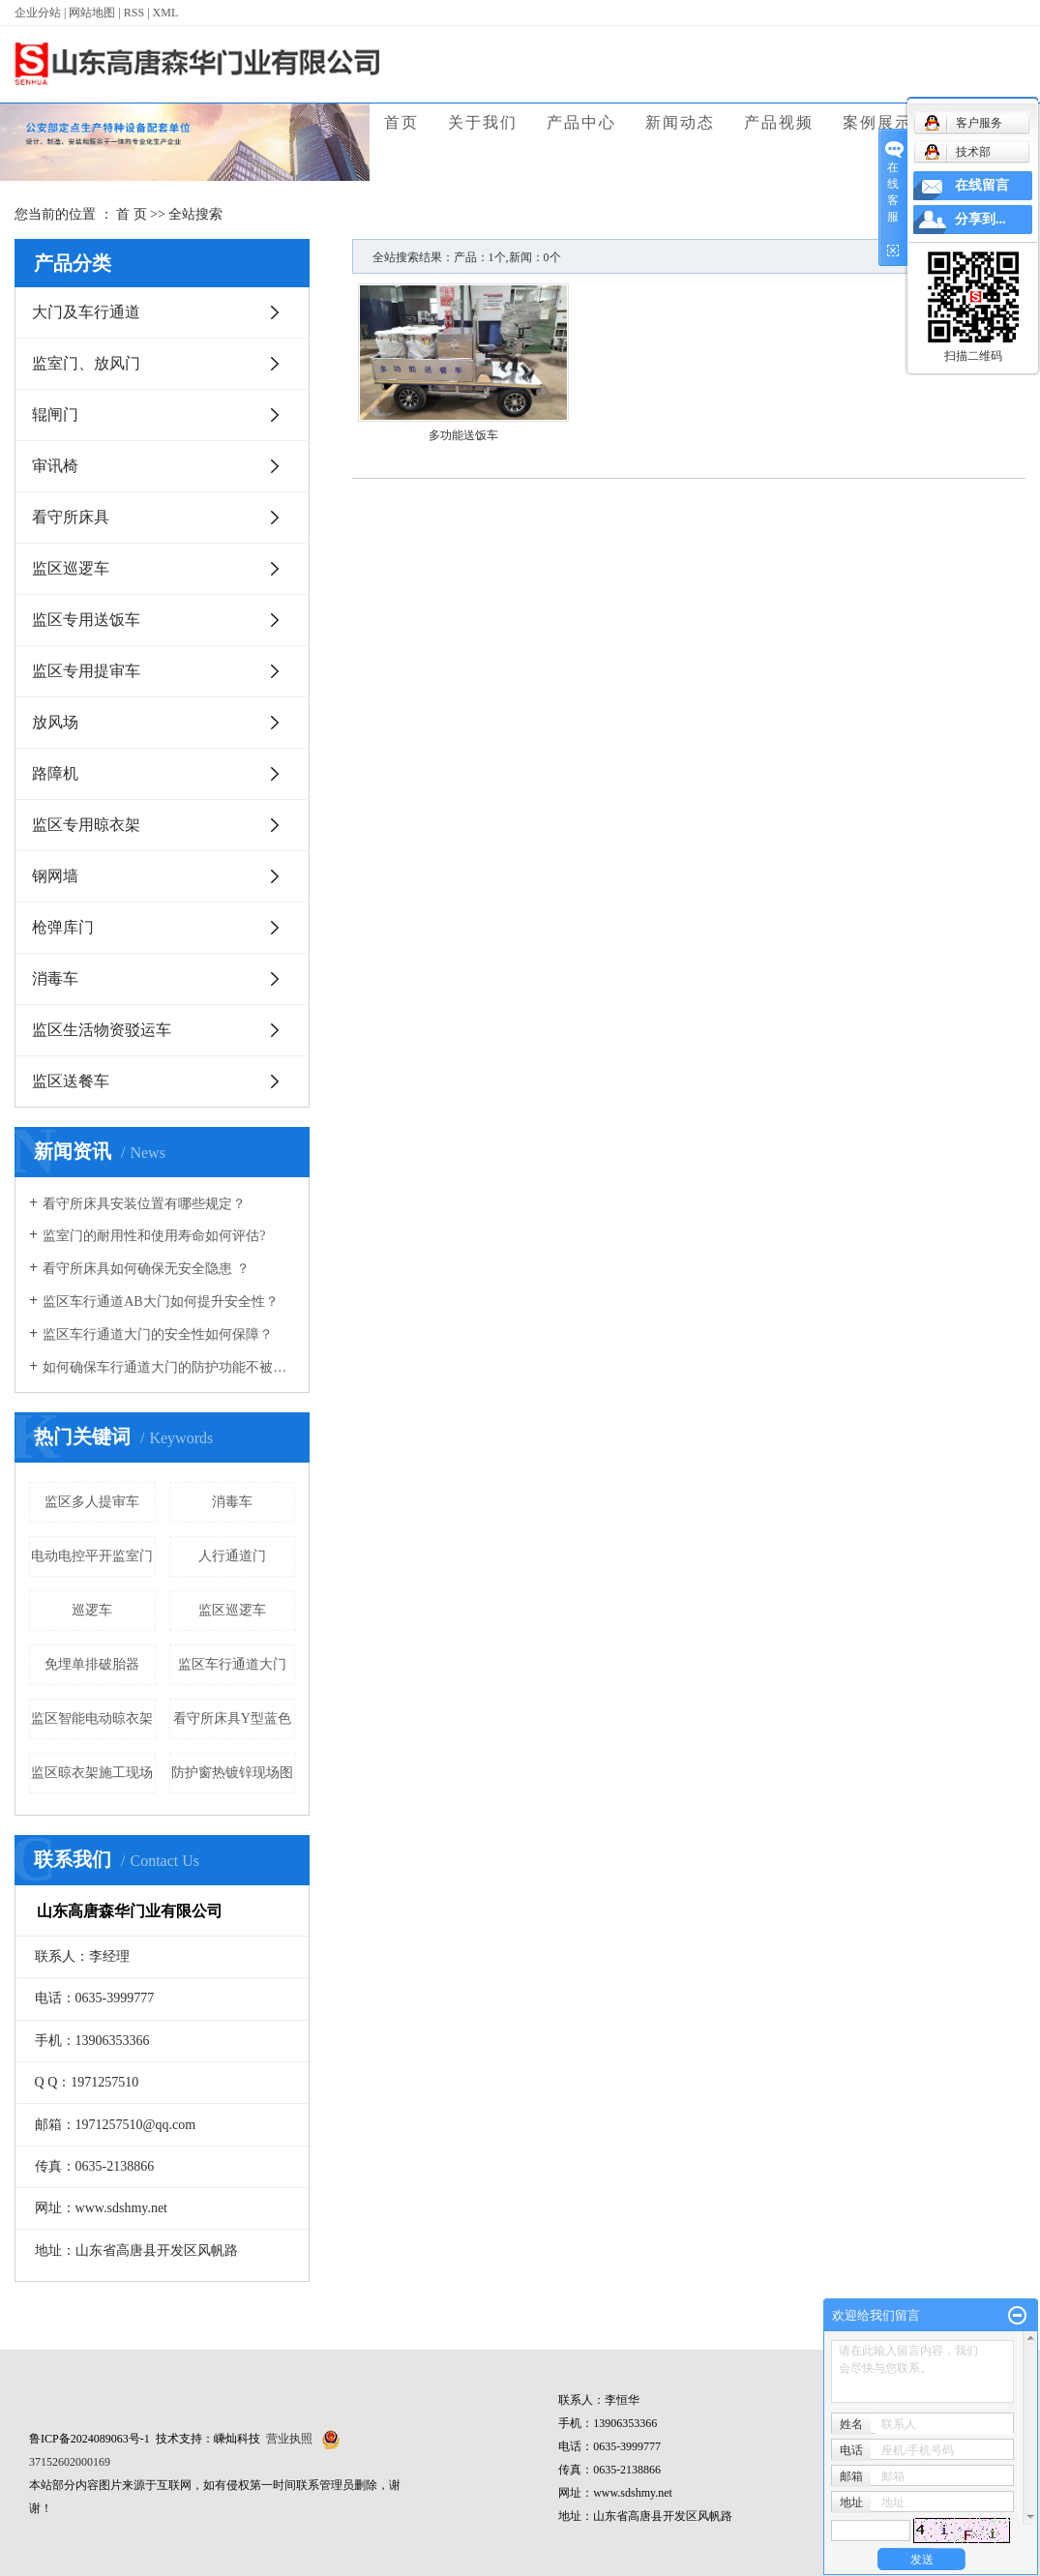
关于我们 (483, 122)
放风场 (55, 722)
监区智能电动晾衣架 (92, 1718)
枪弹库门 (63, 927)
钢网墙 (55, 876)
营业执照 (289, 2438)
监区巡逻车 (70, 568)
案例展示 (877, 122)
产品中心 (581, 122)
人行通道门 (232, 1556)
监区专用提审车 (86, 671)
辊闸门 (55, 414)
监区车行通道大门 (232, 1664)
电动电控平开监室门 (92, 1556)
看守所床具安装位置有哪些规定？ (144, 1204)
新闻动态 (680, 122)
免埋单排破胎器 (92, 1664)
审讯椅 (55, 466)
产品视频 (779, 122)
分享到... (980, 219)
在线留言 (982, 185)
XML (166, 12)
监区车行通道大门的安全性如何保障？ (158, 1334)
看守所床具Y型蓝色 (232, 1718)
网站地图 (92, 12)
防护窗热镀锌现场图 (232, 1772)
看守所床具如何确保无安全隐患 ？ (146, 1268)
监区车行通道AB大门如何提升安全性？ (160, 1301)
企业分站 (38, 12)
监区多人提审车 (92, 1502)
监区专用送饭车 (86, 619)
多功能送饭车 (463, 435)
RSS (134, 12)
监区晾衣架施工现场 (92, 1772)
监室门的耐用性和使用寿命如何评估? (154, 1236)
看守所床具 (70, 517)
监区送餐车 (70, 1081)
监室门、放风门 (86, 363)
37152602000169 (69, 2462)
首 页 (131, 214)
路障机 (55, 773)
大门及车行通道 (86, 312)
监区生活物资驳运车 (101, 1030)
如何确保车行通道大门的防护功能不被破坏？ (169, 1367)
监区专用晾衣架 (86, 824)
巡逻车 (92, 1610)
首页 (401, 122)
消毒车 (55, 978)
